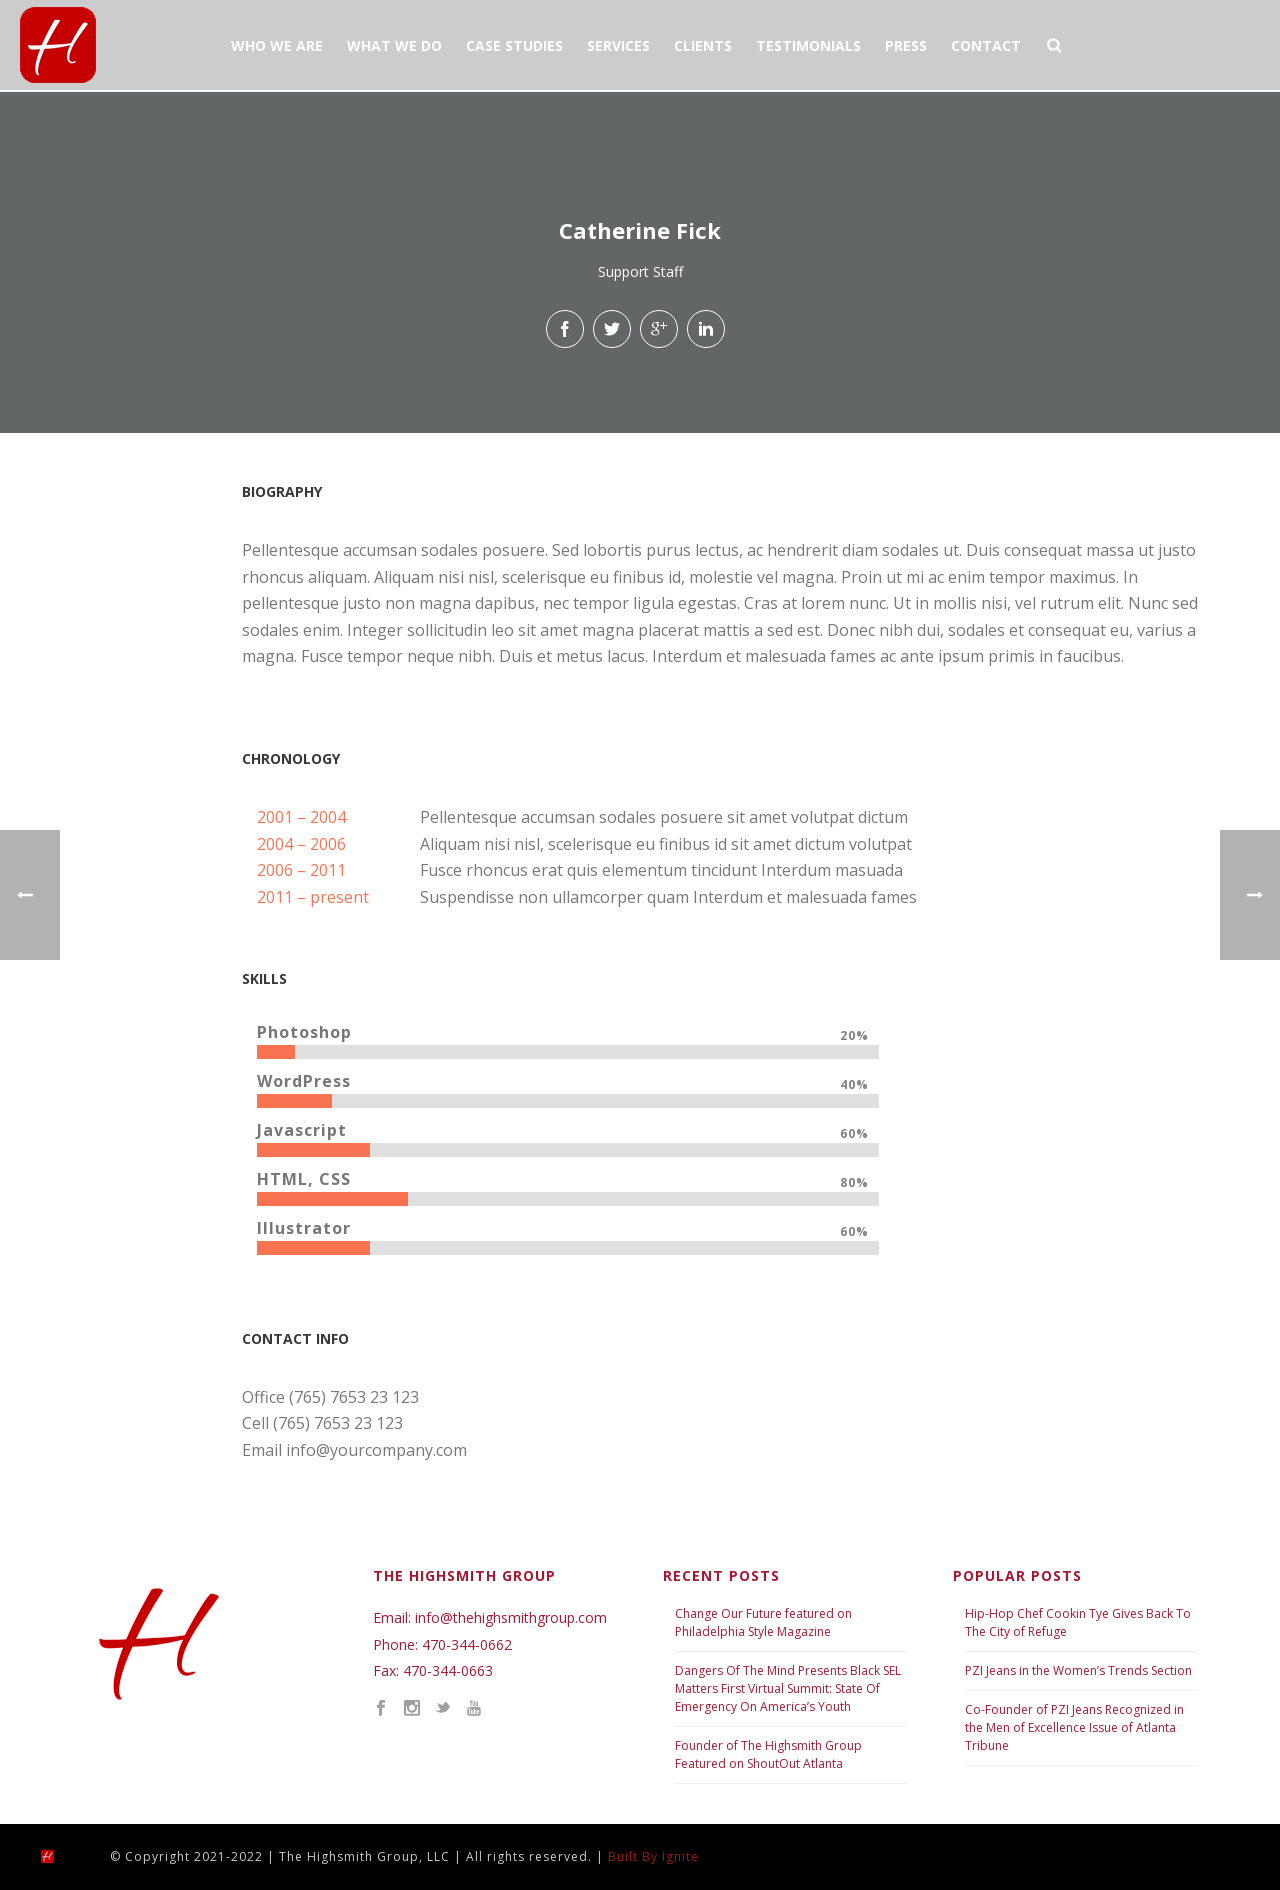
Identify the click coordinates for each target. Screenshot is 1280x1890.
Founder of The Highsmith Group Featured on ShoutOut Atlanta (768, 1754)
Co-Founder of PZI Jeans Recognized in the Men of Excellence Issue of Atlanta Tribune (1074, 1727)
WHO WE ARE (277, 45)
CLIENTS (703, 45)
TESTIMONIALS (808, 45)
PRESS (906, 45)
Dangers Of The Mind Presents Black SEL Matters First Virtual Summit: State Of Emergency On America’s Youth (788, 1688)
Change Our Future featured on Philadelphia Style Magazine (763, 1622)
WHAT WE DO (394, 45)
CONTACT (986, 45)
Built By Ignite (653, 1856)
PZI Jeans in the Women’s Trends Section (1078, 1670)
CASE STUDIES (514, 45)
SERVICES (618, 45)
